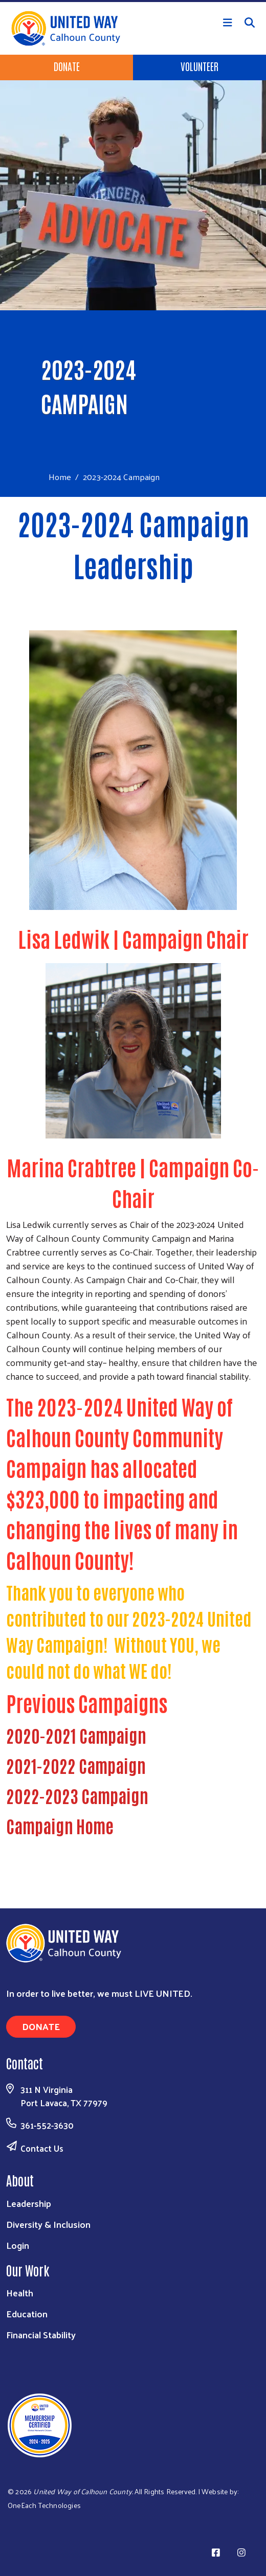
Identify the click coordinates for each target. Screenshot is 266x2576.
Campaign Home (60, 1825)
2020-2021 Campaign (76, 1735)
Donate (67, 66)
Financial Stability (41, 2334)
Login (17, 2245)
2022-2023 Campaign (77, 1795)
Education (27, 2313)
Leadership (28, 2203)
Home (60, 476)
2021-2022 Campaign (76, 1765)
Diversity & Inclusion (48, 2224)
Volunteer (199, 66)
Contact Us (41, 2148)
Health (19, 2292)
